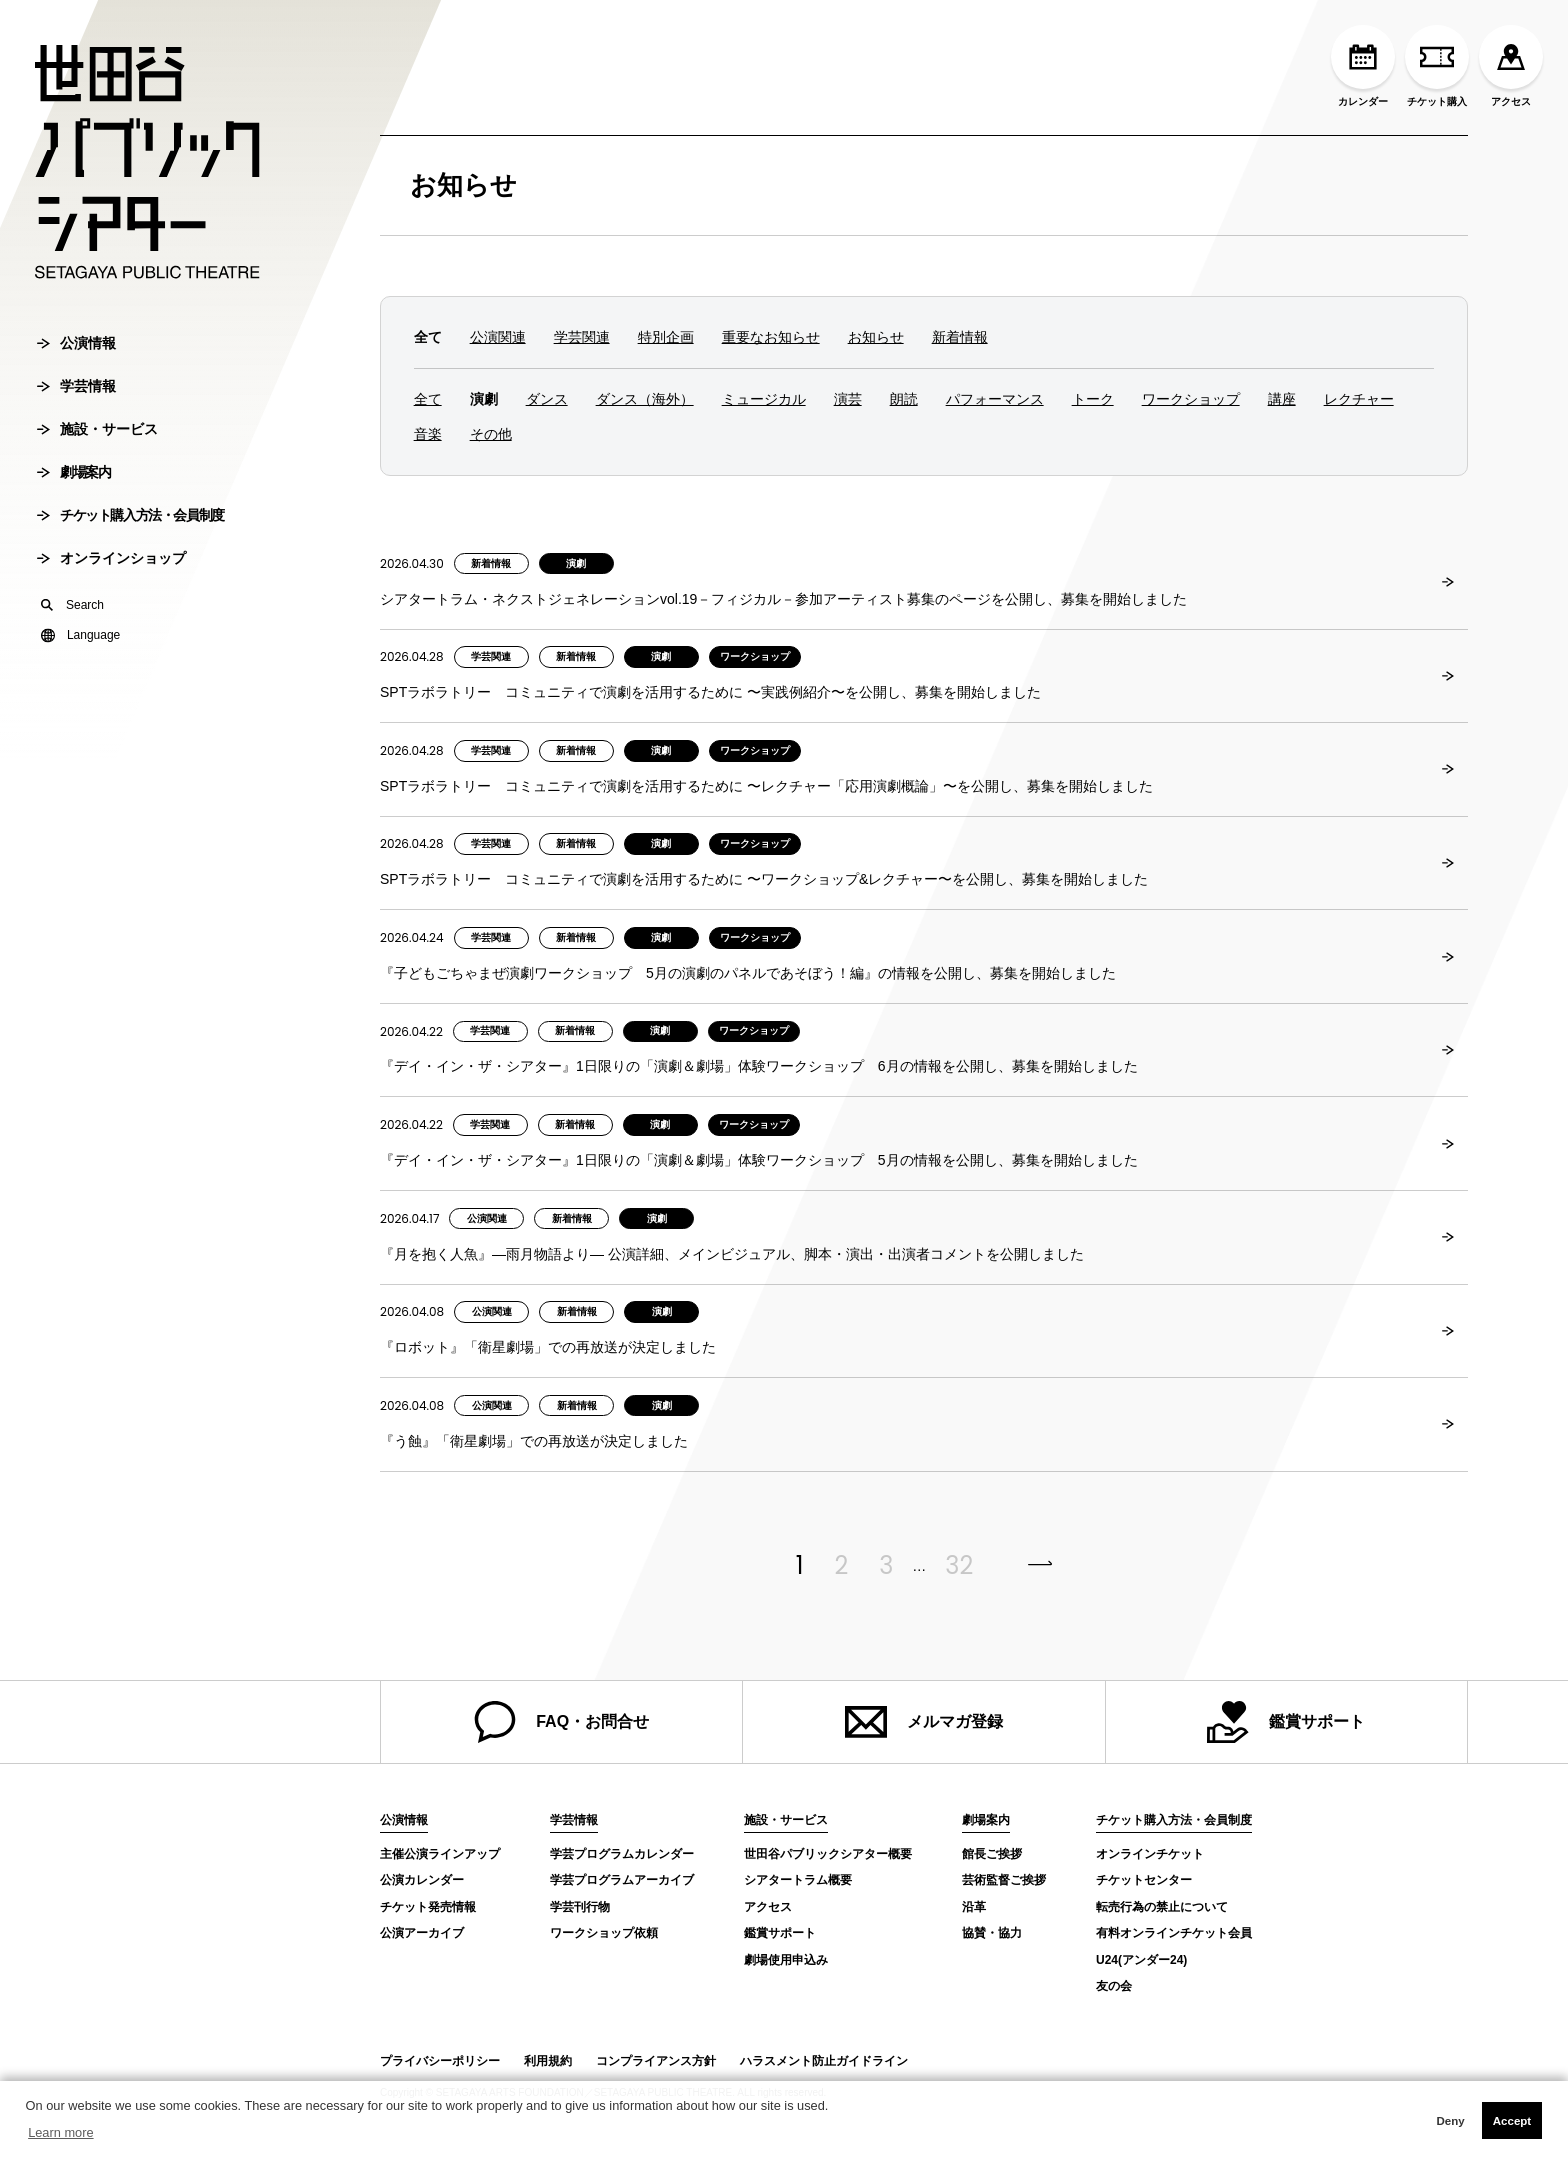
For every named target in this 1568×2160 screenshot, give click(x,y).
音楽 (428, 434)
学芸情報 (76, 392)
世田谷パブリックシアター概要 (828, 1854)
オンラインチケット (1150, 1854)
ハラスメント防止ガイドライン (824, 2061)
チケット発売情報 (428, 1907)
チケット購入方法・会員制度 (130, 521)
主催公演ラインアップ (440, 1854)
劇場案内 (73, 478)
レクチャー (1359, 399)
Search (72, 611)
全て (428, 399)
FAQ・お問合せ (561, 1722)
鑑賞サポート (1286, 1722)
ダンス (547, 399)
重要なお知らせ (771, 337)
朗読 (904, 399)
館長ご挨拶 (992, 1854)
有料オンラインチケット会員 (1174, 1933)
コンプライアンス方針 (656, 2061)
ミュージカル (764, 399)
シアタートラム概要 (798, 1880)
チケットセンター (1144, 1880)
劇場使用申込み (786, 1960)
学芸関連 (582, 337)
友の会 (1114, 1986)
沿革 (974, 1907)
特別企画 (666, 337)
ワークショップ (1191, 399)
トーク (1093, 399)
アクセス (1511, 66)
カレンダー (1363, 66)
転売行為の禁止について (1162, 1907)
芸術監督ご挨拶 (1004, 1880)
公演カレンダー (422, 1880)
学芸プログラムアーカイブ (622, 1880)
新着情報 (960, 337)
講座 (1282, 399)
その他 (491, 434)
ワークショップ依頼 (604, 1933)
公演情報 (76, 349)
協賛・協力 (992, 1933)
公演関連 (498, 337)
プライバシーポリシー (440, 2061)
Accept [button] (1512, 2121)
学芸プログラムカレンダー (622, 1854)
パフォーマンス (995, 399)
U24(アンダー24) (1141, 1960)
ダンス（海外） (645, 399)
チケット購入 (1437, 66)
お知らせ (463, 185)
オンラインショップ (111, 564)
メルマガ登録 (924, 1722)
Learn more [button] (60, 2132)
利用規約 (548, 2061)
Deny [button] (1450, 2121)
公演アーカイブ (422, 1933)
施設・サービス (97, 435)
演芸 (848, 399)
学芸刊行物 (580, 1907)
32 (959, 1566)
